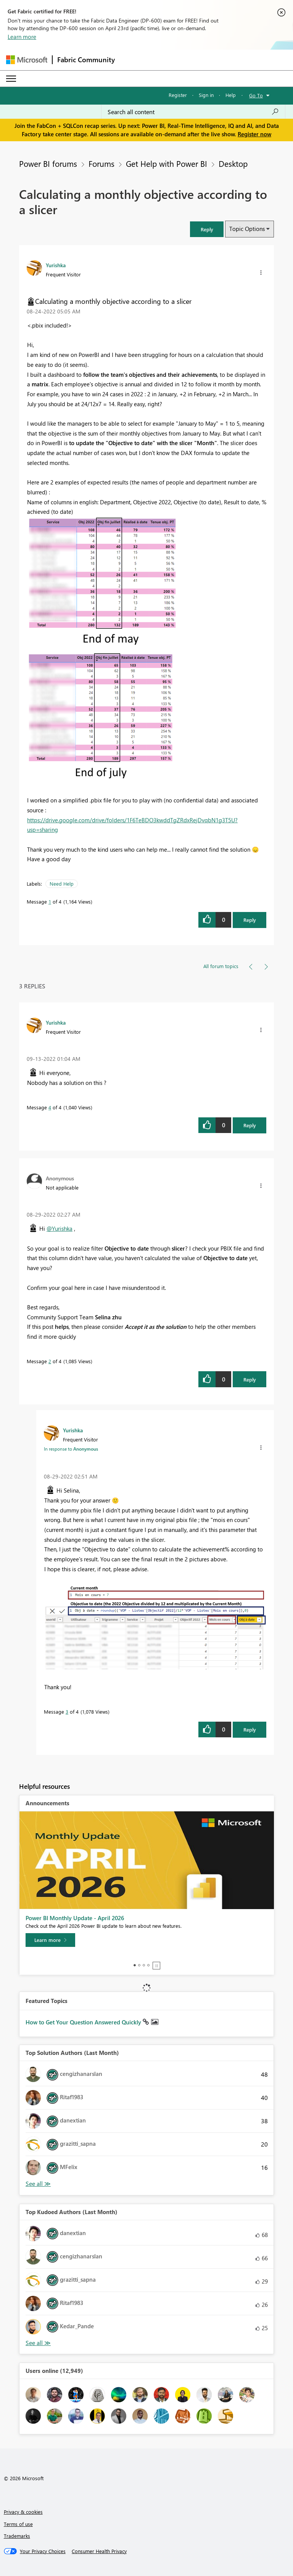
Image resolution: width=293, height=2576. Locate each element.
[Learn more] (50, 1940)
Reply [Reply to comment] (249, 1125)
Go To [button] (256, 95)
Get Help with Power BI (166, 163)
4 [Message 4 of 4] (49, 1107)
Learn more (22, 36)
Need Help (62, 883)
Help (230, 95)
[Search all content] (193, 112)
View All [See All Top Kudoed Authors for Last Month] (38, 2343)
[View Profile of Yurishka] (56, 265)
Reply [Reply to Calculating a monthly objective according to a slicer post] (249, 920)
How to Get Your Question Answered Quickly (84, 2022)
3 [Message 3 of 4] (67, 1711)
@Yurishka (59, 1228)
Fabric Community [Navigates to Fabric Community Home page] (86, 59)
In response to (71, 1449)
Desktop (233, 163)
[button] (207, 229)
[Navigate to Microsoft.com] (26, 59)
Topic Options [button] (247, 228)
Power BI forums (48, 163)
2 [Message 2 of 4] (49, 1361)
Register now (254, 134)
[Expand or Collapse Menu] (11, 79)
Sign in (206, 95)
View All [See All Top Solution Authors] (38, 2183)
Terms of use (18, 2524)
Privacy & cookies (23, 2511)
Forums (101, 163)
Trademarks (17, 2535)
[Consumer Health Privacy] (99, 2551)
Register (178, 95)
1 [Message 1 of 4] (49, 901)
